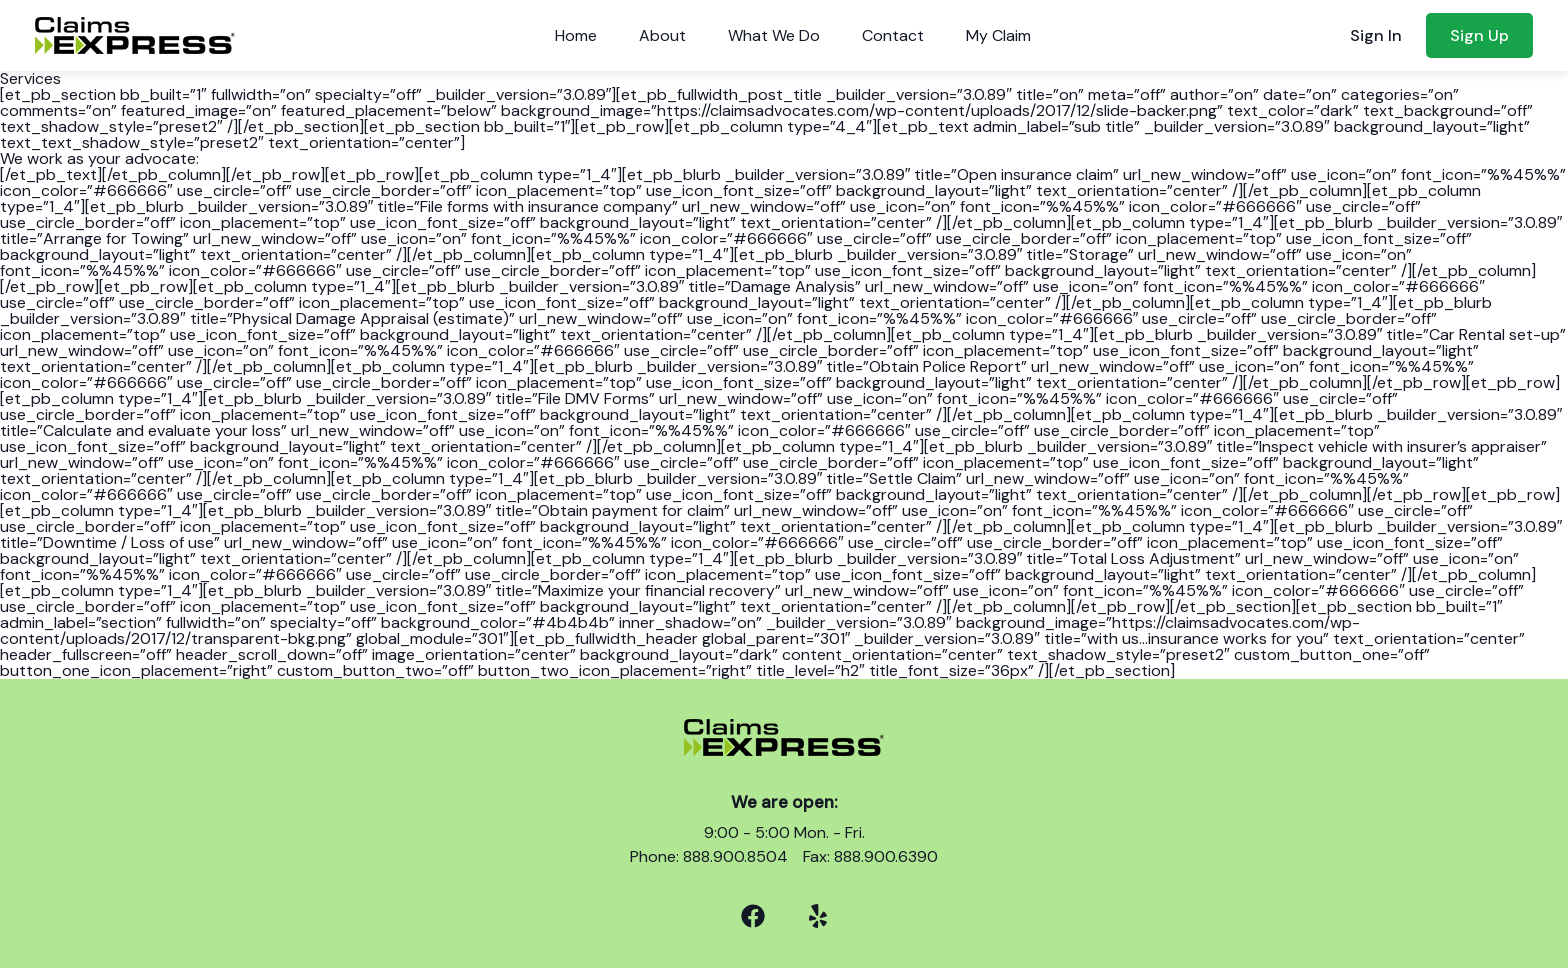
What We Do (774, 35)
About (662, 35)
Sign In (1376, 35)
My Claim (998, 35)
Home (576, 35)
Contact (893, 35)
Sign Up (1479, 35)
